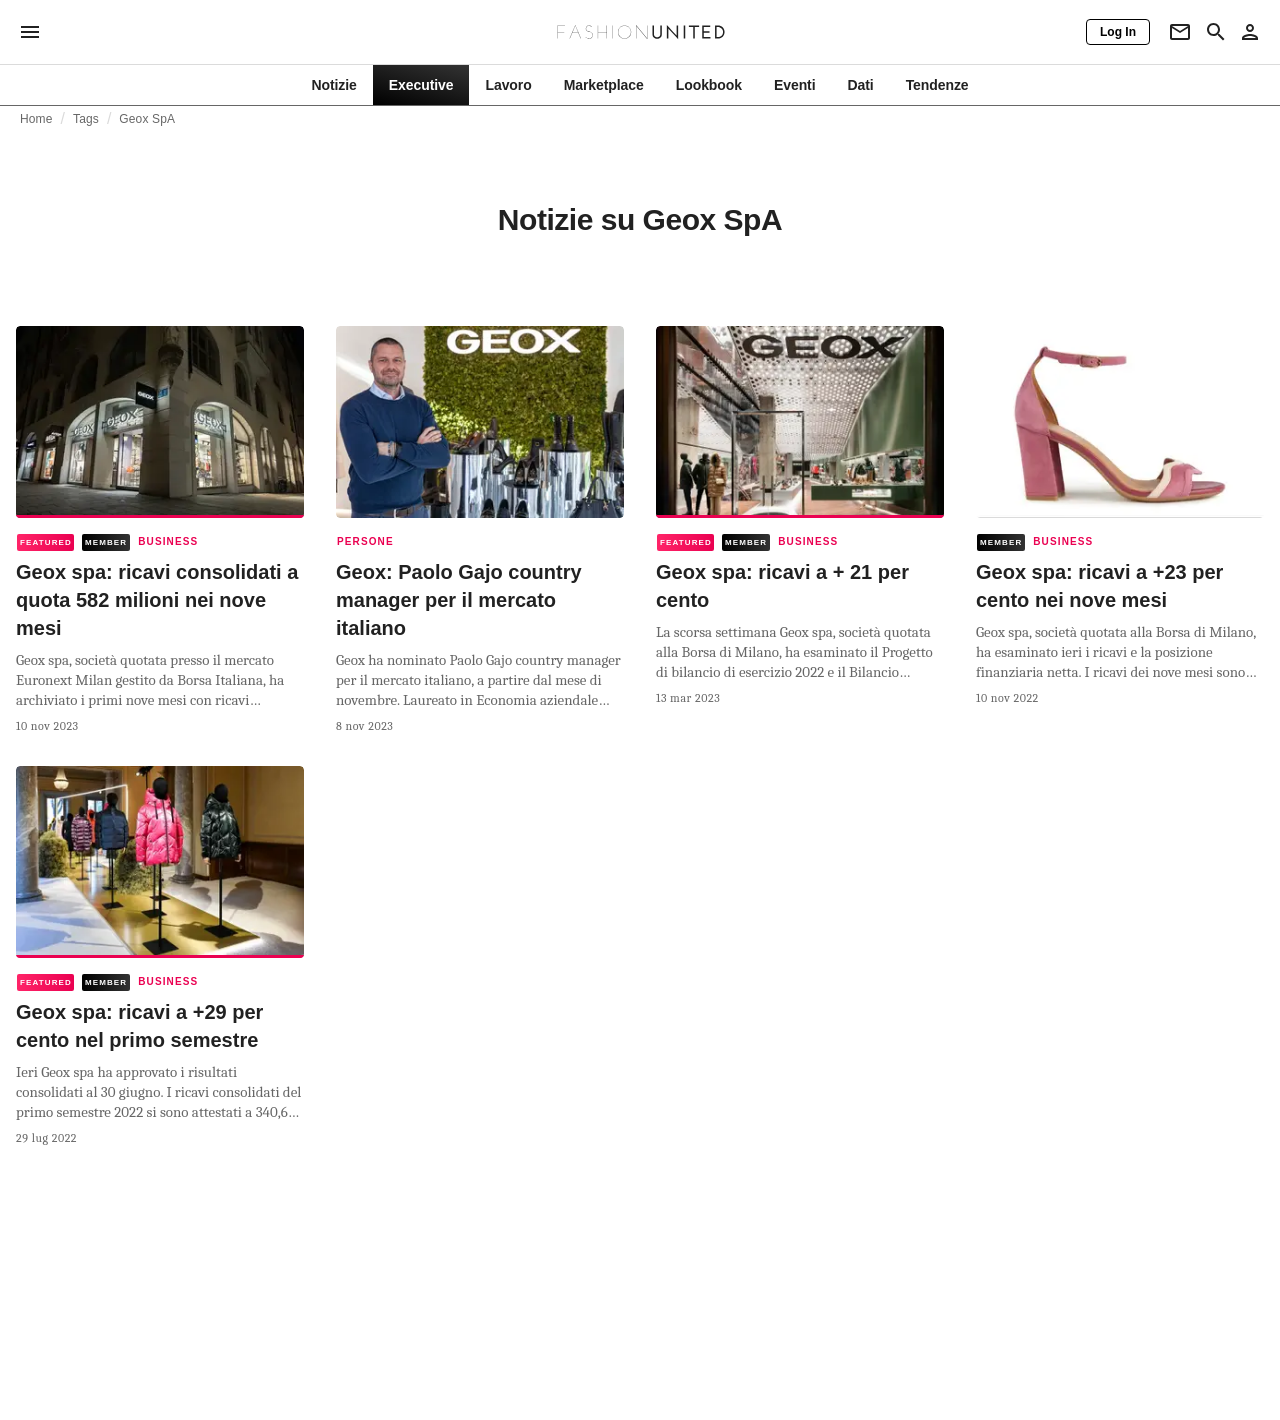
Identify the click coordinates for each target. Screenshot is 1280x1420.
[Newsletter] (1180, 32)
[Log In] (1118, 32)
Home (36, 119)
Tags (86, 119)
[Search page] (1216, 32)
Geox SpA (147, 119)
